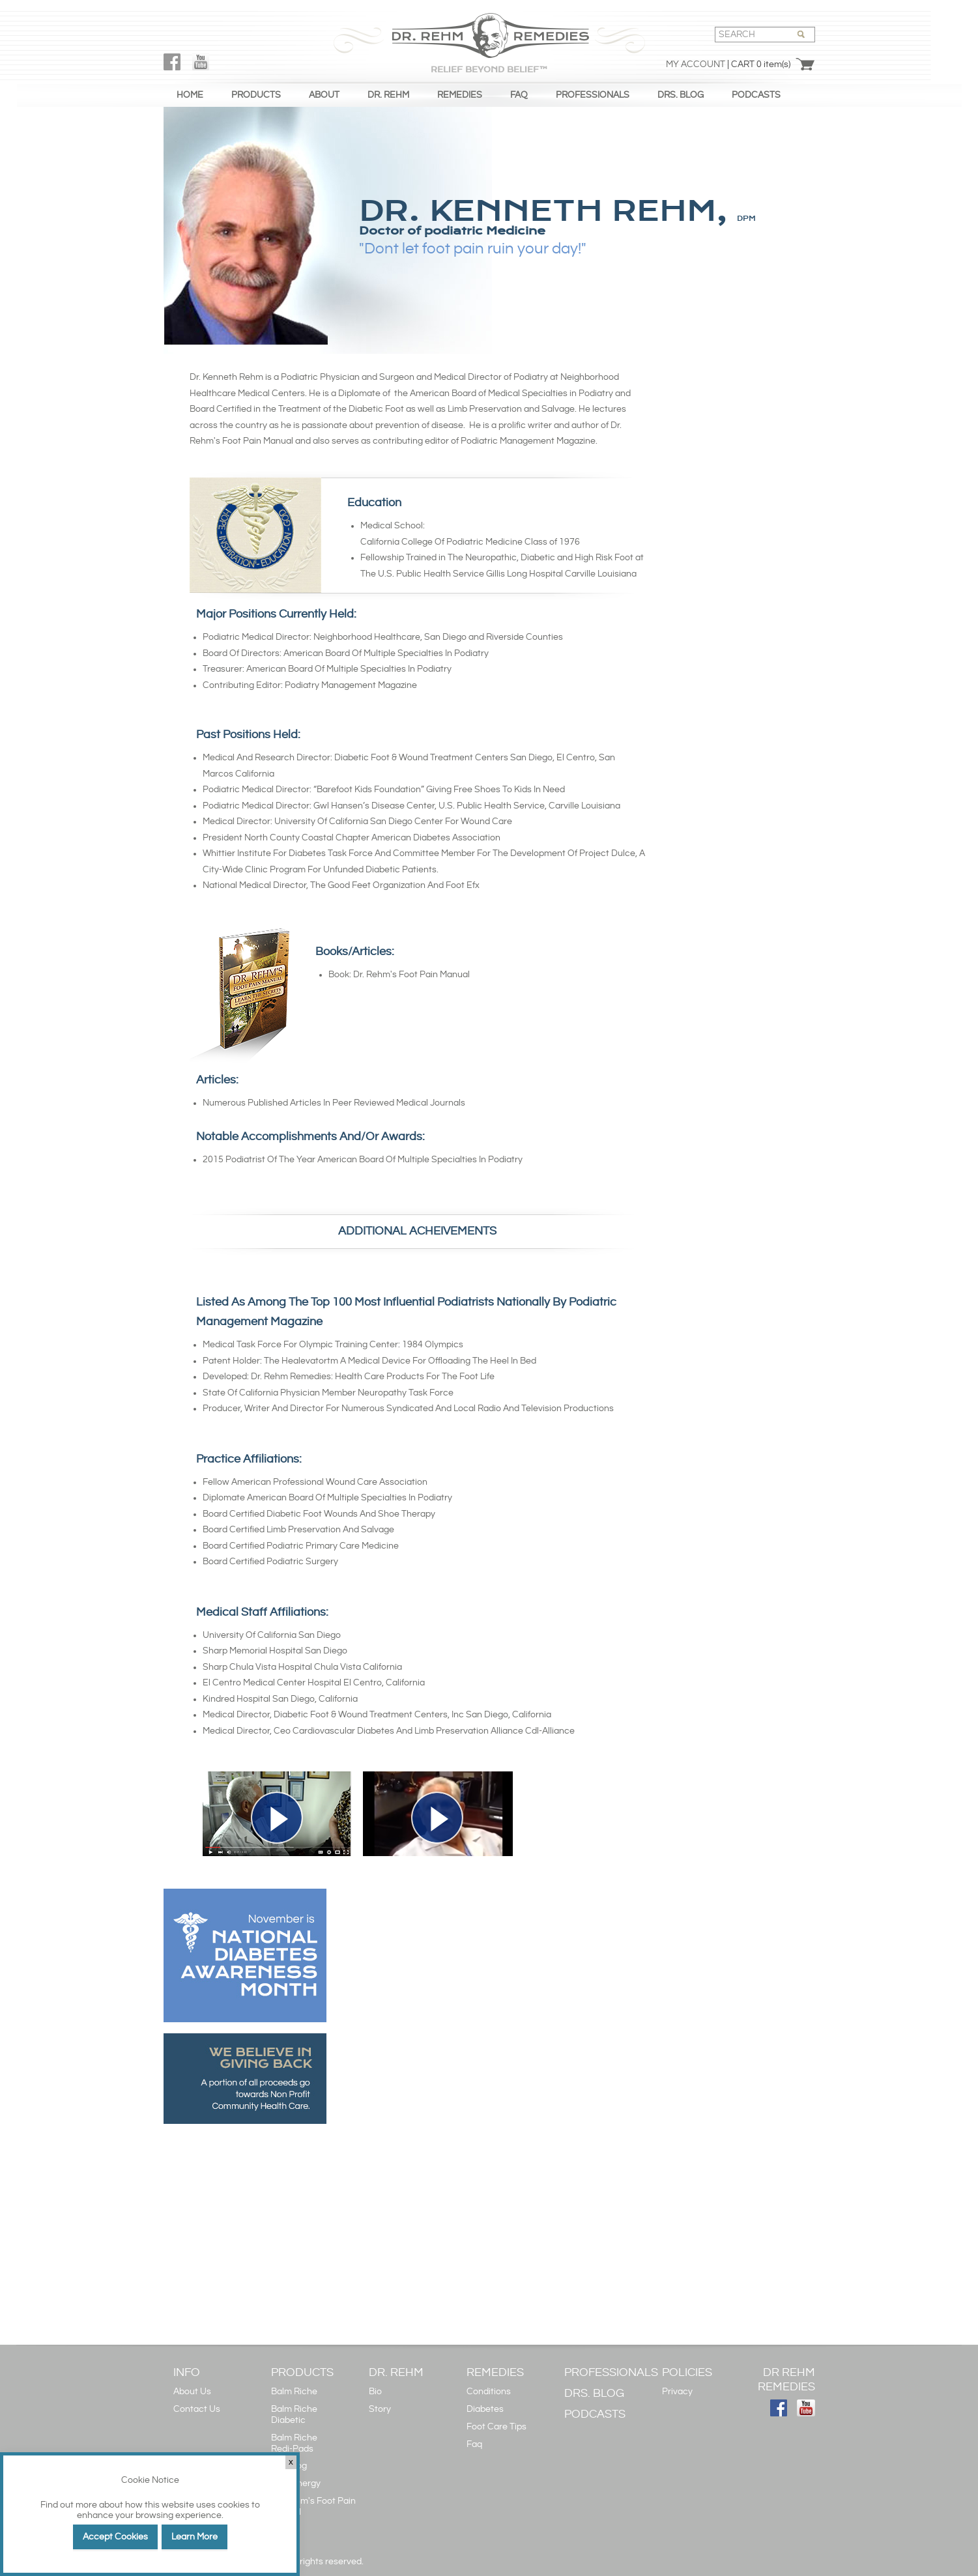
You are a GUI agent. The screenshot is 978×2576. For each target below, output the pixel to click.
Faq (474, 2444)
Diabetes (485, 2409)
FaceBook (172, 61)
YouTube (200, 61)
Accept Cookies (115, 2536)
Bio (375, 2391)
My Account (695, 64)
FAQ (519, 95)
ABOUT (324, 95)
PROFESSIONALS (592, 95)
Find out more (68, 2505)
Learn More (194, 2536)
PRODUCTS (256, 95)
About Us (192, 2391)
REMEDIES (459, 95)
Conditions (489, 2391)
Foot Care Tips (496, 2426)
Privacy (677, 2391)
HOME (190, 95)
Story (380, 2409)
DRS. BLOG (680, 95)
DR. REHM (388, 95)
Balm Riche (294, 2391)
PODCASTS (756, 95)
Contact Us (196, 2409)
